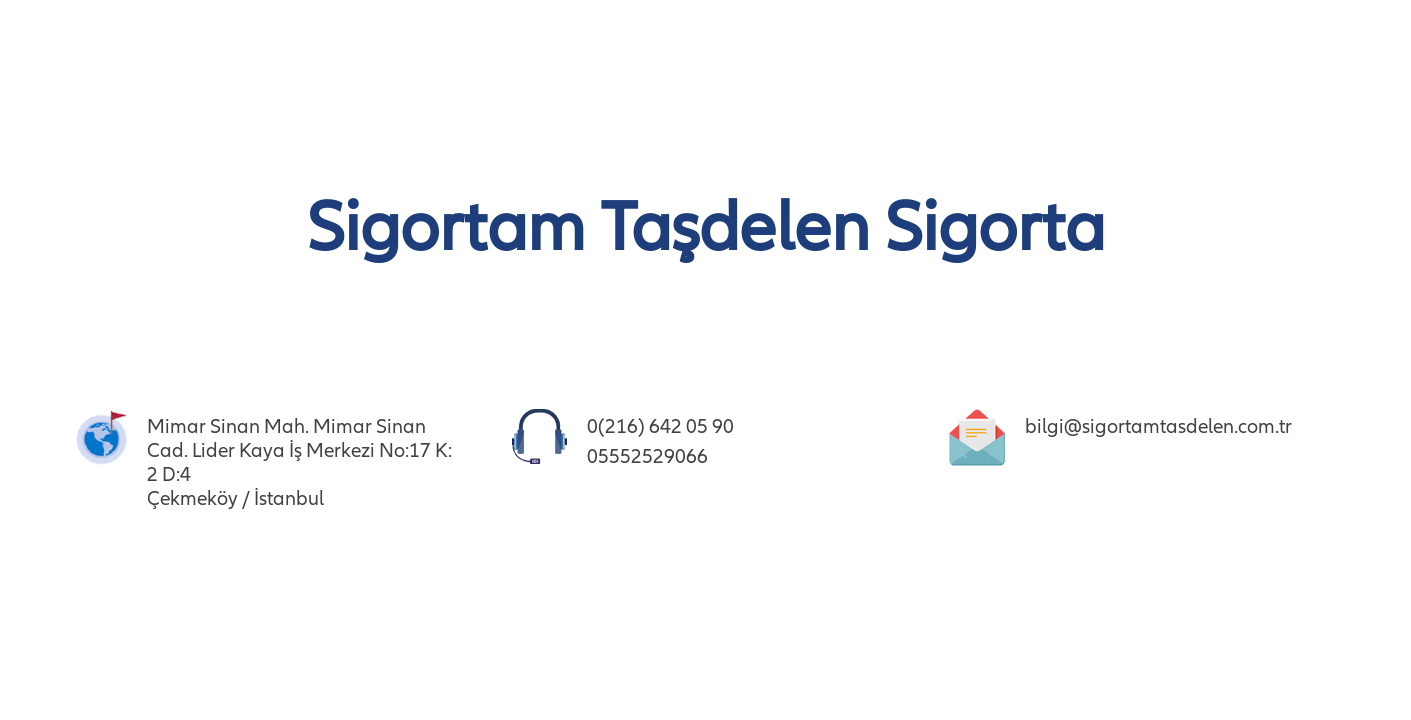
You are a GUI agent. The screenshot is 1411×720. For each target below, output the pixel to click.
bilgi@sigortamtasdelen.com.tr (1158, 426)
